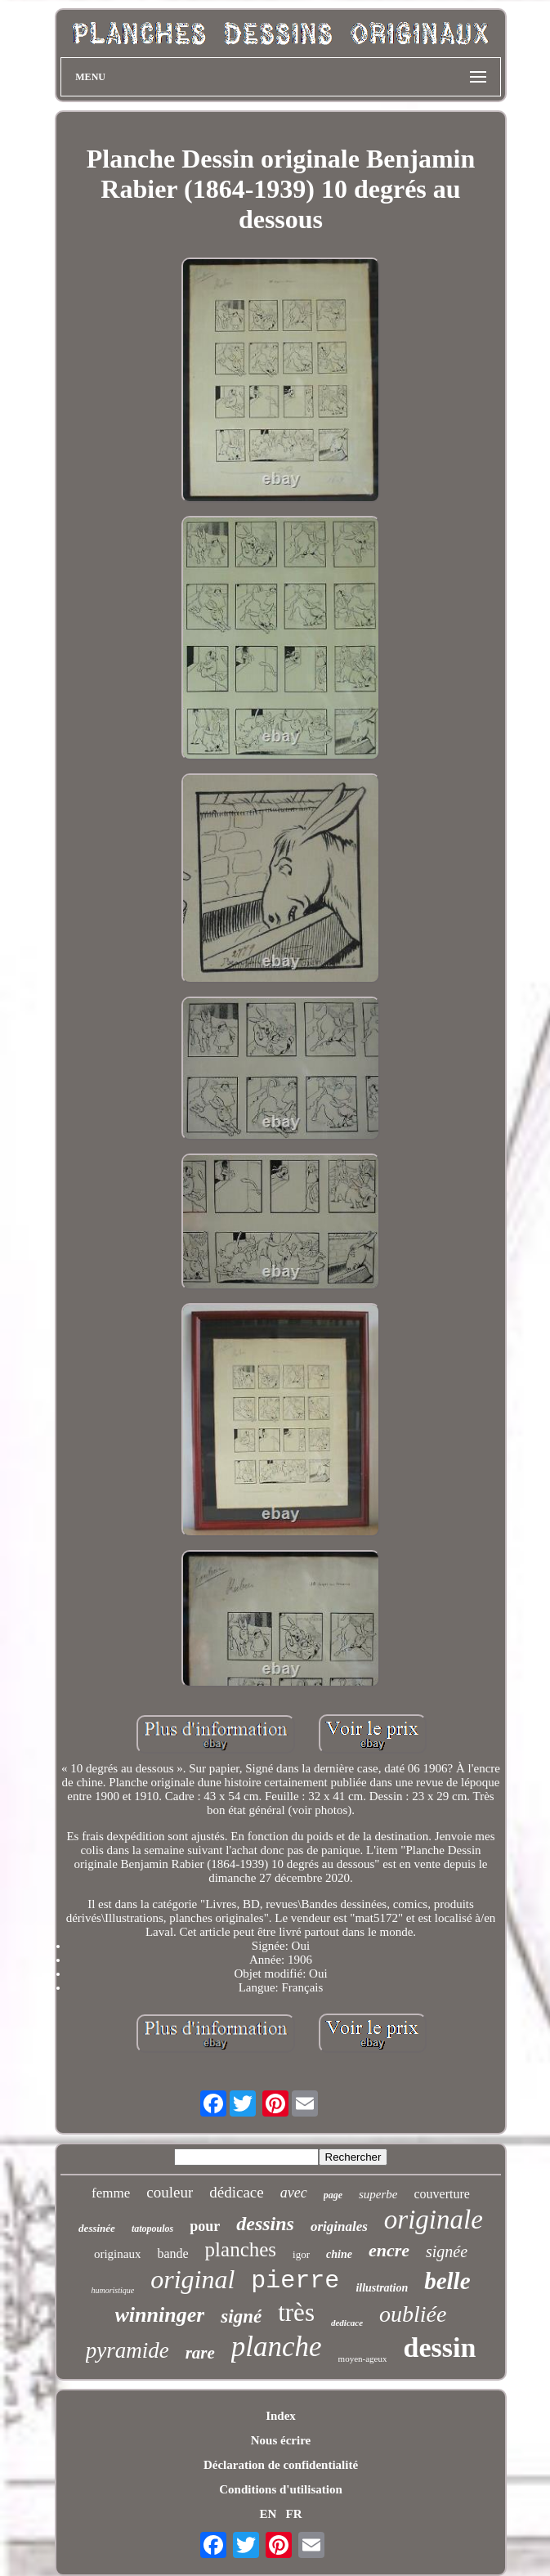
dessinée (96, 2228)
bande (172, 2253)
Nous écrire (281, 2440)
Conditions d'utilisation (280, 2489)
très (296, 2312)
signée (446, 2251)
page (333, 2195)
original (192, 2279)
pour (205, 2226)
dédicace (236, 2192)
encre (389, 2250)
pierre (295, 2281)
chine (339, 2254)
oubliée (412, 2314)
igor (301, 2254)
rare (200, 2353)
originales (339, 2226)
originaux (117, 2253)
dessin (439, 2347)
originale (433, 2219)
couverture (442, 2194)
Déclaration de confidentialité (280, 2464)
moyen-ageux (362, 2358)
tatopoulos (152, 2228)
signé (241, 2316)
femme (111, 2193)
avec (293, 2192)
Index (281, 2415)
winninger (160, 2315)
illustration (381, 2288)
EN (267, 2513)
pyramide (127, 2350)
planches (240, 2249)
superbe (378, 2194)
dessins (265, 2223)
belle (447, 2281)
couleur (169, 2192)
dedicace (347, 2322)
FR (294, 2513)
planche (276, 2347)
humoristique (112, 2290)
